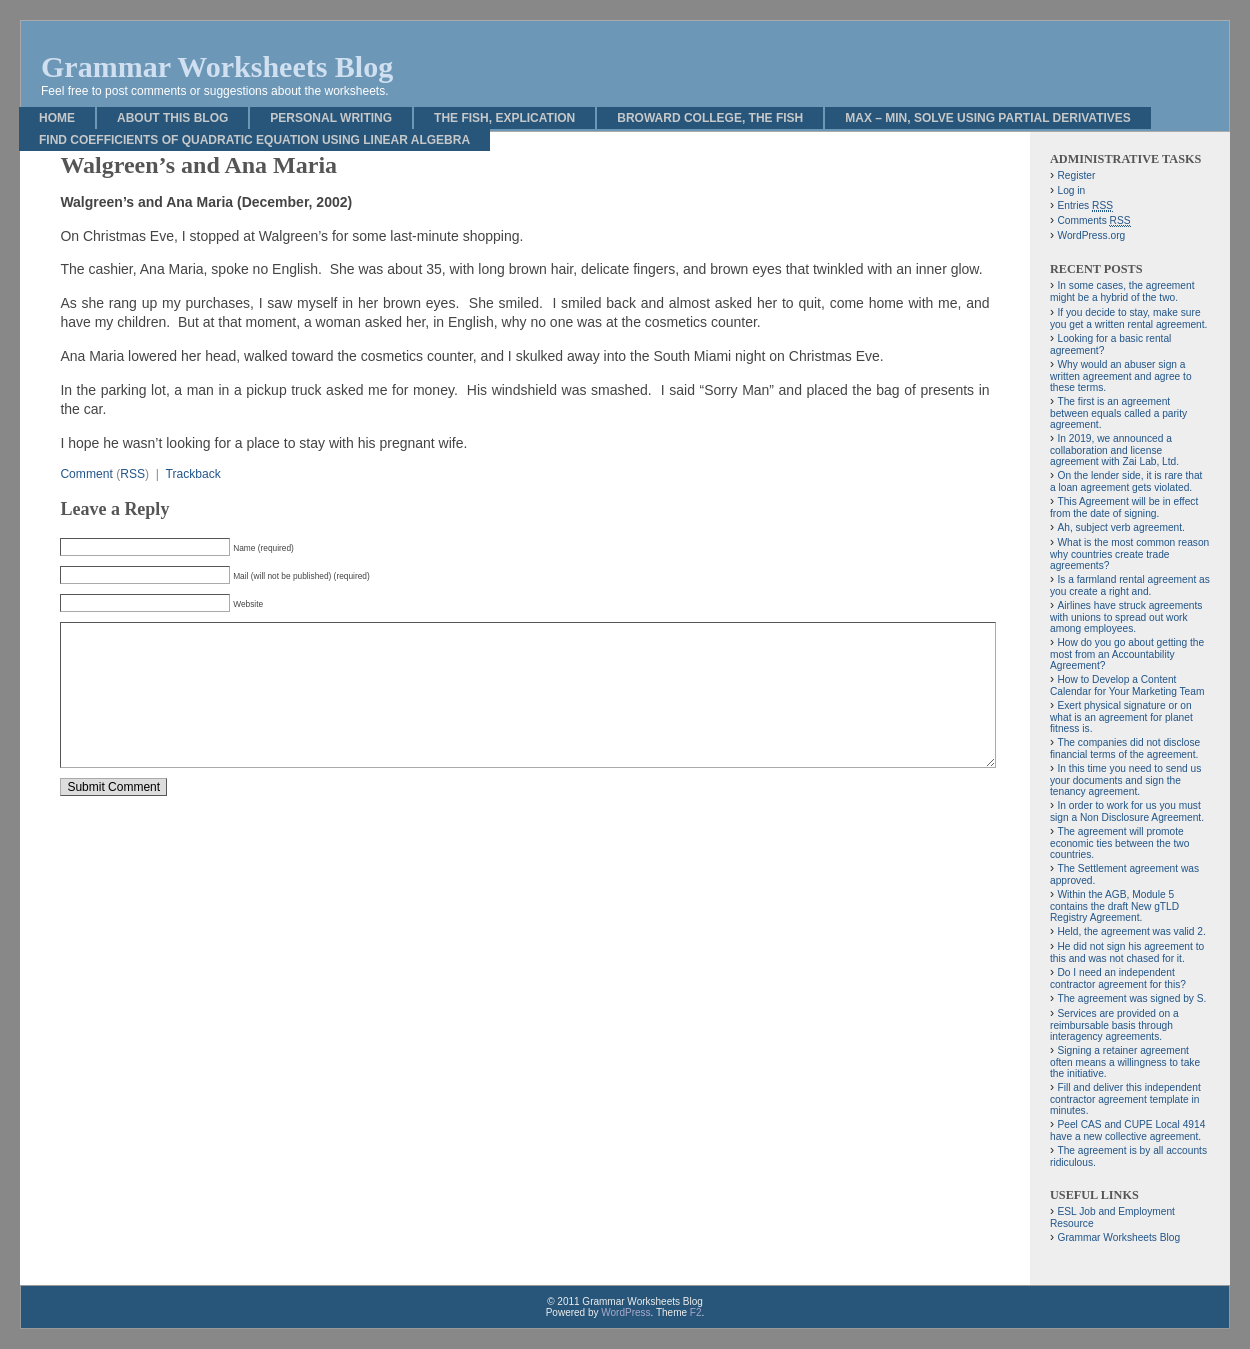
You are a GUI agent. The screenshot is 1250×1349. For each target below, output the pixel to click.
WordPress (625, 1312)
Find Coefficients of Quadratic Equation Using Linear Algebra (254, 140)
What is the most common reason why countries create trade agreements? (1129, 554)
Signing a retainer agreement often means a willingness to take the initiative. (1125, 1062)
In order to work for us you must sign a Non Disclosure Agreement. (1127, 811)
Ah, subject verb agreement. (1120, 527)
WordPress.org (1091, 235)
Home (57, 118)
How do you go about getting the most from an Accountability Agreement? (1127, 654)
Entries (1085, 206)
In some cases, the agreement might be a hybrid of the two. (1122, 291)
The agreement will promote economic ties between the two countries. (1119, 843)
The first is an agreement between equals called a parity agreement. (1118, 413)
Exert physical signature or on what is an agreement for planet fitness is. (1121, 717)
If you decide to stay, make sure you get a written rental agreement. (1128, 318)
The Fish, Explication (504, 118)
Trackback (192, 474)
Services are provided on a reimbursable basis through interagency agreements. (1114, 1025)
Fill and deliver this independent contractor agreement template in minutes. (1125, 1099)
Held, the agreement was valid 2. (1131, 931)
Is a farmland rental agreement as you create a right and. (1130, 585)
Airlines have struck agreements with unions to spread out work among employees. (1126, 617)
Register (1076, 175)
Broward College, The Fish (710, 118)
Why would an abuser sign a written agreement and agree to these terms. (1121, 376)
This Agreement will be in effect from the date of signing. (1124, 507)
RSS (132, 474)
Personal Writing (331, 118)
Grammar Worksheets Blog (217, 66)
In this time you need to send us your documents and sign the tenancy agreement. (1125, 780)
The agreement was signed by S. (1131, 998)
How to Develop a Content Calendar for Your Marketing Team (1127, 685)
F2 (696, 1312)
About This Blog (172, 118)
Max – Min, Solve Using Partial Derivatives (988, 118)
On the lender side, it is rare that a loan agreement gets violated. (1126, 481)
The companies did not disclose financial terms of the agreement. (1125, 748)
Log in (1071, 190)
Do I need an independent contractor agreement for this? (1118, 978)
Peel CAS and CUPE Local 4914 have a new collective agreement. (1127, 1130)
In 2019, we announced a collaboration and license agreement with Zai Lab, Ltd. (1114, 450)
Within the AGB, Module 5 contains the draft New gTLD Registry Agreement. (1114, 906)
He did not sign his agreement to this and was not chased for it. (1127, 952)
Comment (86, 474)
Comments (1093, 221)
